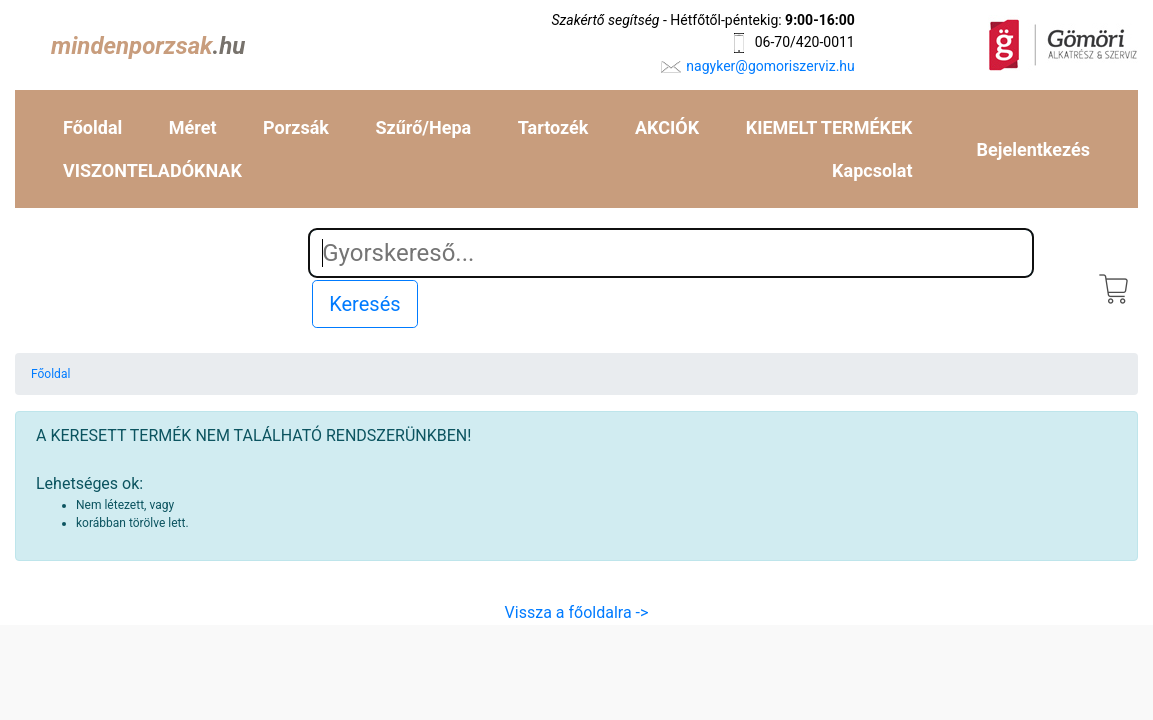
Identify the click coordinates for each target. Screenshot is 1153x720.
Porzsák (296, 127)
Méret (193, 127)
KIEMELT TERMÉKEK (829, 127)
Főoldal (92, 127)
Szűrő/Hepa (424, 127)
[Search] (670, 253)
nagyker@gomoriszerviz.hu (770, 66)
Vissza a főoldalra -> (577, 612)
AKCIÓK (667, 127)
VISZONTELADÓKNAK (152, 170)
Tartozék (553, 127)
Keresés (364, 304)
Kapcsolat (872, 170)
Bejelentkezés (1033, 149)
